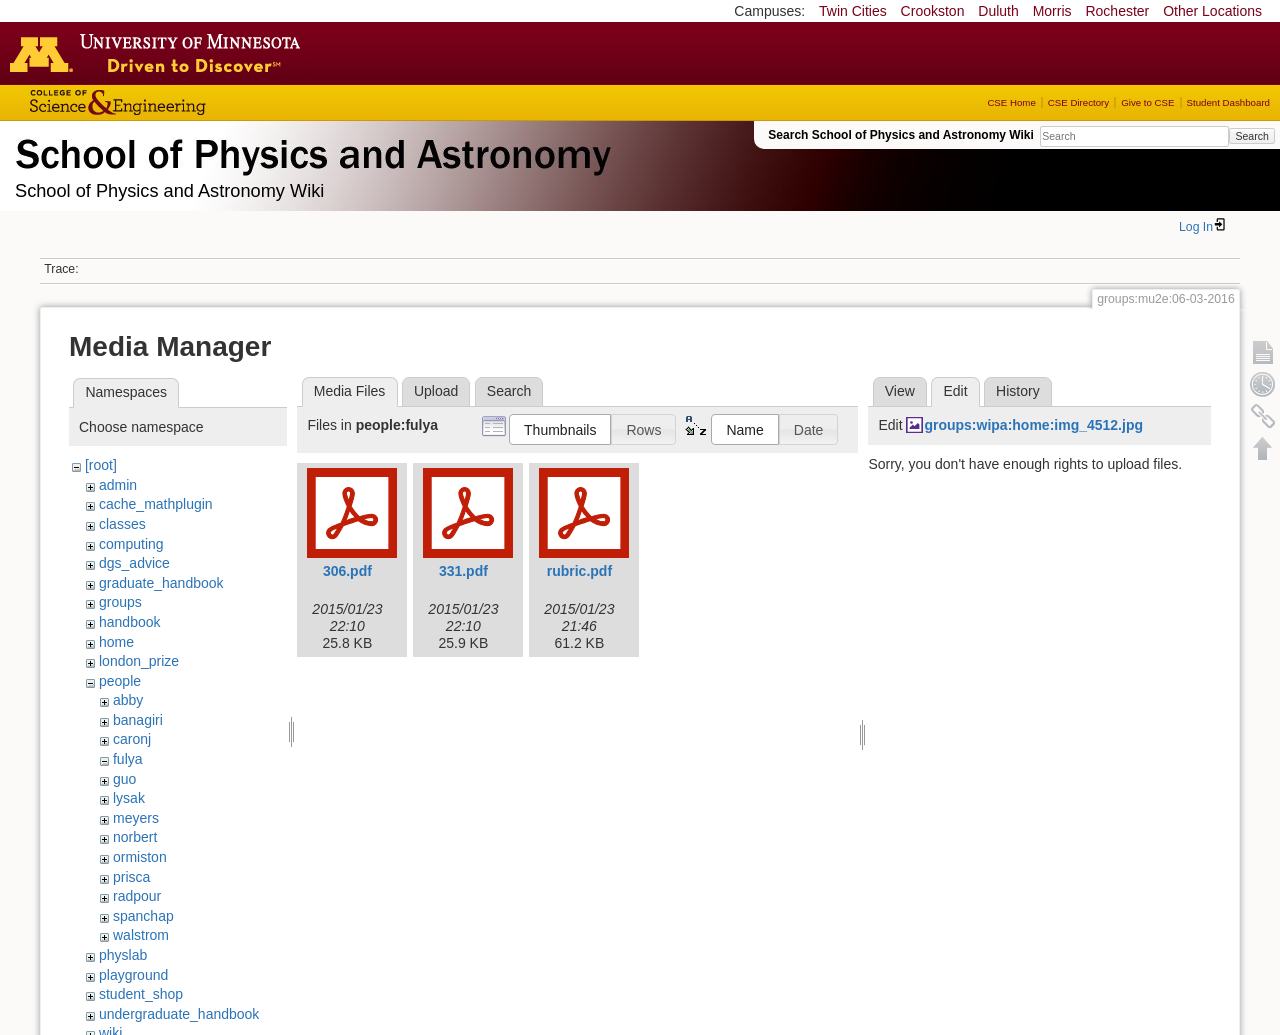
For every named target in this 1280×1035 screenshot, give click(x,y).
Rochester (1117, 11)
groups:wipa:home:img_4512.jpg (1033, 425)
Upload (436, 391)
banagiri (138, 720)
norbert (135, 837)
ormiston (140, 857)
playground (133, 975)
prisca (131, 877)
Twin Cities (853, 11)
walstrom (141, 935)
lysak (129, 798)
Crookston (933, 11)
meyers (136, 818)
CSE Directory (1078, 102)
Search (1251, 136)
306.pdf (347, 571)
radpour (137, 896)
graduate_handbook (161, 583)
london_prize (139, 661)
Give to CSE (1147, 102)
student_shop (141, 994)
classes (122, 524)
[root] (101, 465)
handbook (130, 622)
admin (118, 485)
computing (131, 544)
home (116, 642)
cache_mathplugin (156, 504)
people (120, 681)
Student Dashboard (1228, 102)
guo (124, 779)
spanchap (143, 916)
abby (128, 700)
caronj (132, 739)
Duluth (998, 11)
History (1018, 391)
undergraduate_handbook (179, 1014)
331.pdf (463, 571)
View (900, 391)
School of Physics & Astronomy (310, 150)
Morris (1052, 11)
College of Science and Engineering (180, 102)
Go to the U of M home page (160, 53)
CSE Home (1011, 102)
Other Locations (1212, 11)
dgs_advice (134, 563)
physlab (123, 955)
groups (120, 602)
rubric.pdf (579, 571)
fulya (128, 759)
